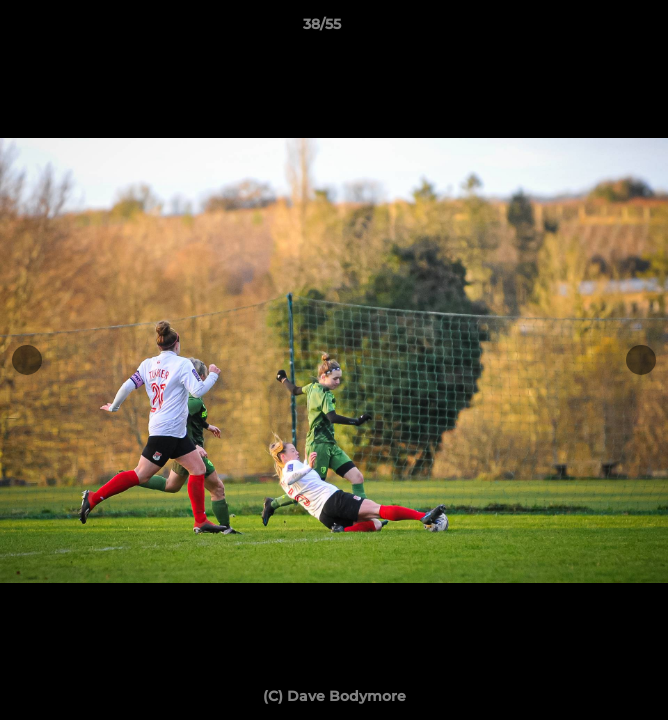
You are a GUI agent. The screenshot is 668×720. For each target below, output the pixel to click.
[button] (596, 29)
